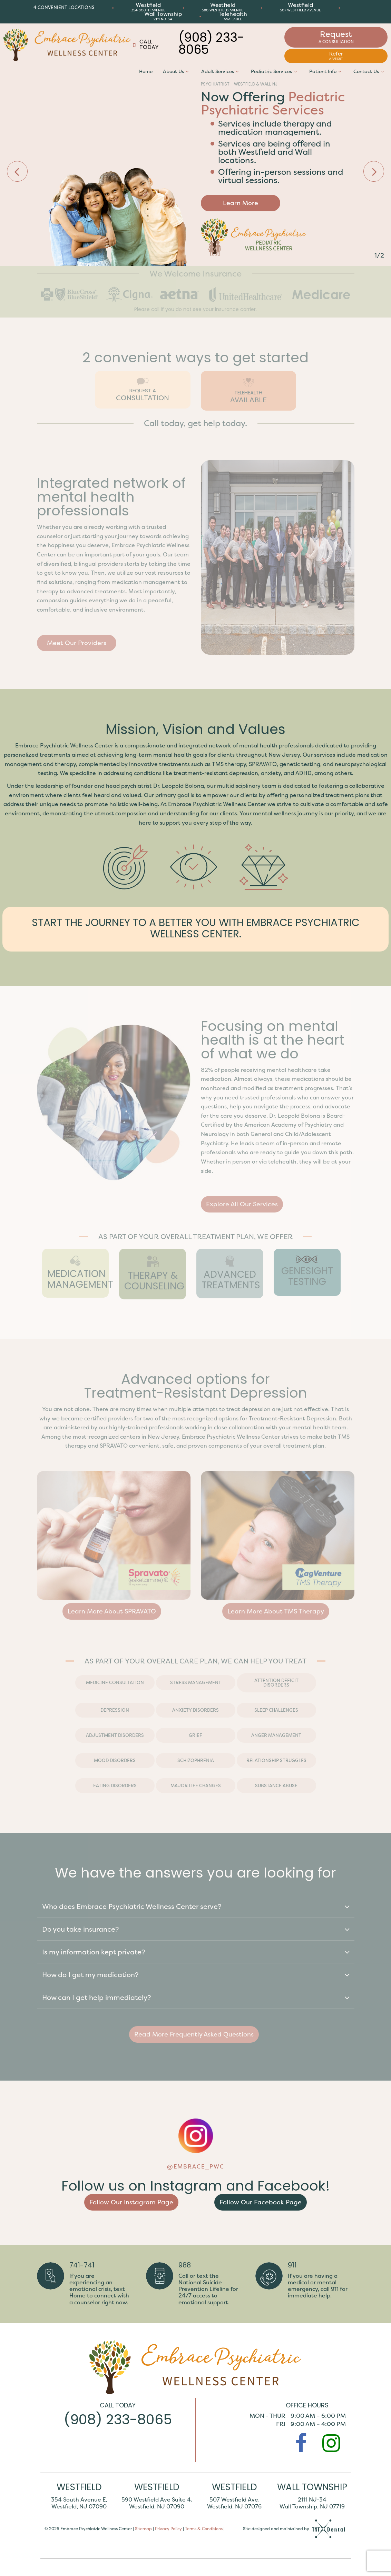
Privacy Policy (168, 2528)
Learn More (240, 203)
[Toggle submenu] (187, 71)
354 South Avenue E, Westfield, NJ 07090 (79, 2502)
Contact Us (369, 71)
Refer (336, 55)
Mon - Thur (267, 2415)
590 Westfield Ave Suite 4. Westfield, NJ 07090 (156, 2502)
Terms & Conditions (204, 2528)
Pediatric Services (275, 71)
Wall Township (163, 16)
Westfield (148, 7)
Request (336, 36)
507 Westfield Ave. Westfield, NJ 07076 (234, 2502)
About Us (177, 71)
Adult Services (221, 71)
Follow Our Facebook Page (260, 2202)
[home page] (67, 45)
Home (146, 71)
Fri (280, 2424)
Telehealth (232, 16)
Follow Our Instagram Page (131, 2202)
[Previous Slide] (17, 171)
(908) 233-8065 (211, 45)
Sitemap (143, 2528)
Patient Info (326, 71)
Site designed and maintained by (294, 2529)
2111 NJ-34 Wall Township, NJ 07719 (312, 2502)
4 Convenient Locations (64, 7)
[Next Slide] (373, 171)
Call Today (144, 44)
